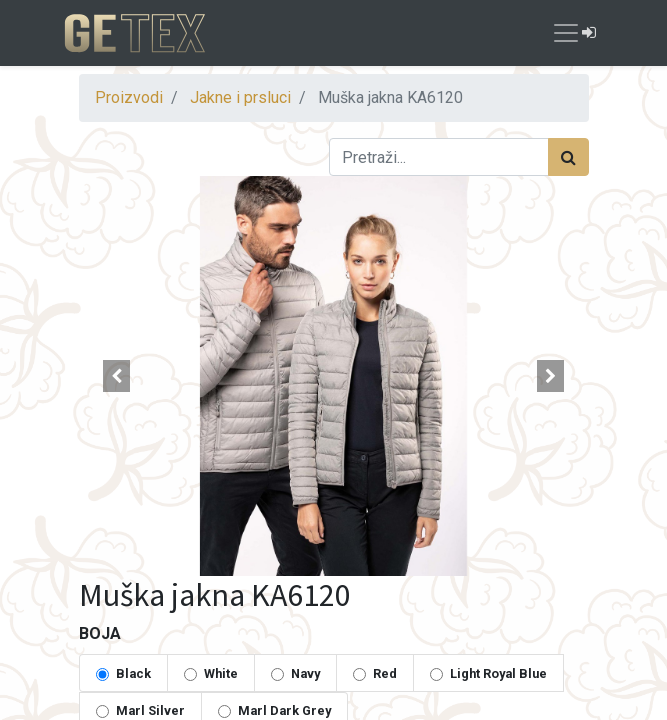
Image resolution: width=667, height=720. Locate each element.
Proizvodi (129, 97)
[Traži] (568, 157)
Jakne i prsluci (240, 97)
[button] (117, 376)
